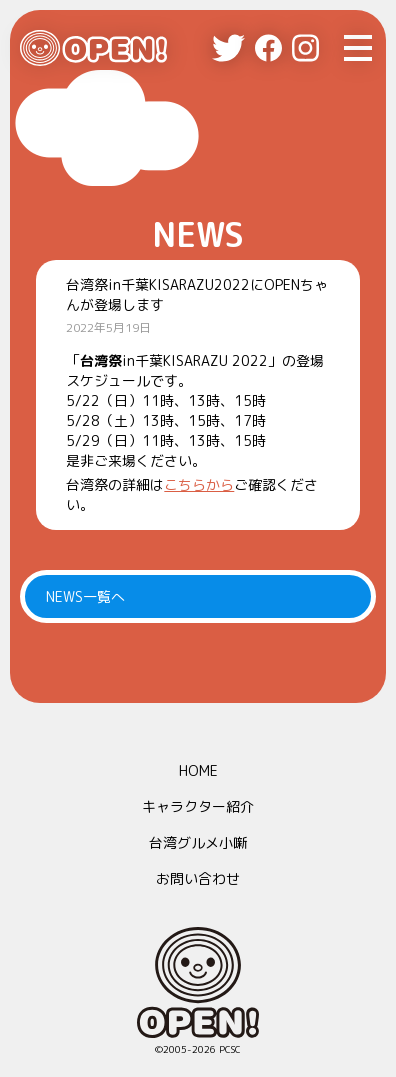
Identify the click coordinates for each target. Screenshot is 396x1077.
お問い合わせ (198, 878)
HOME (198, 770)
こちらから (199, 484)
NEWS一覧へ (85, 596)
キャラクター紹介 (198, 806)
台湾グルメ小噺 (198, 842)
